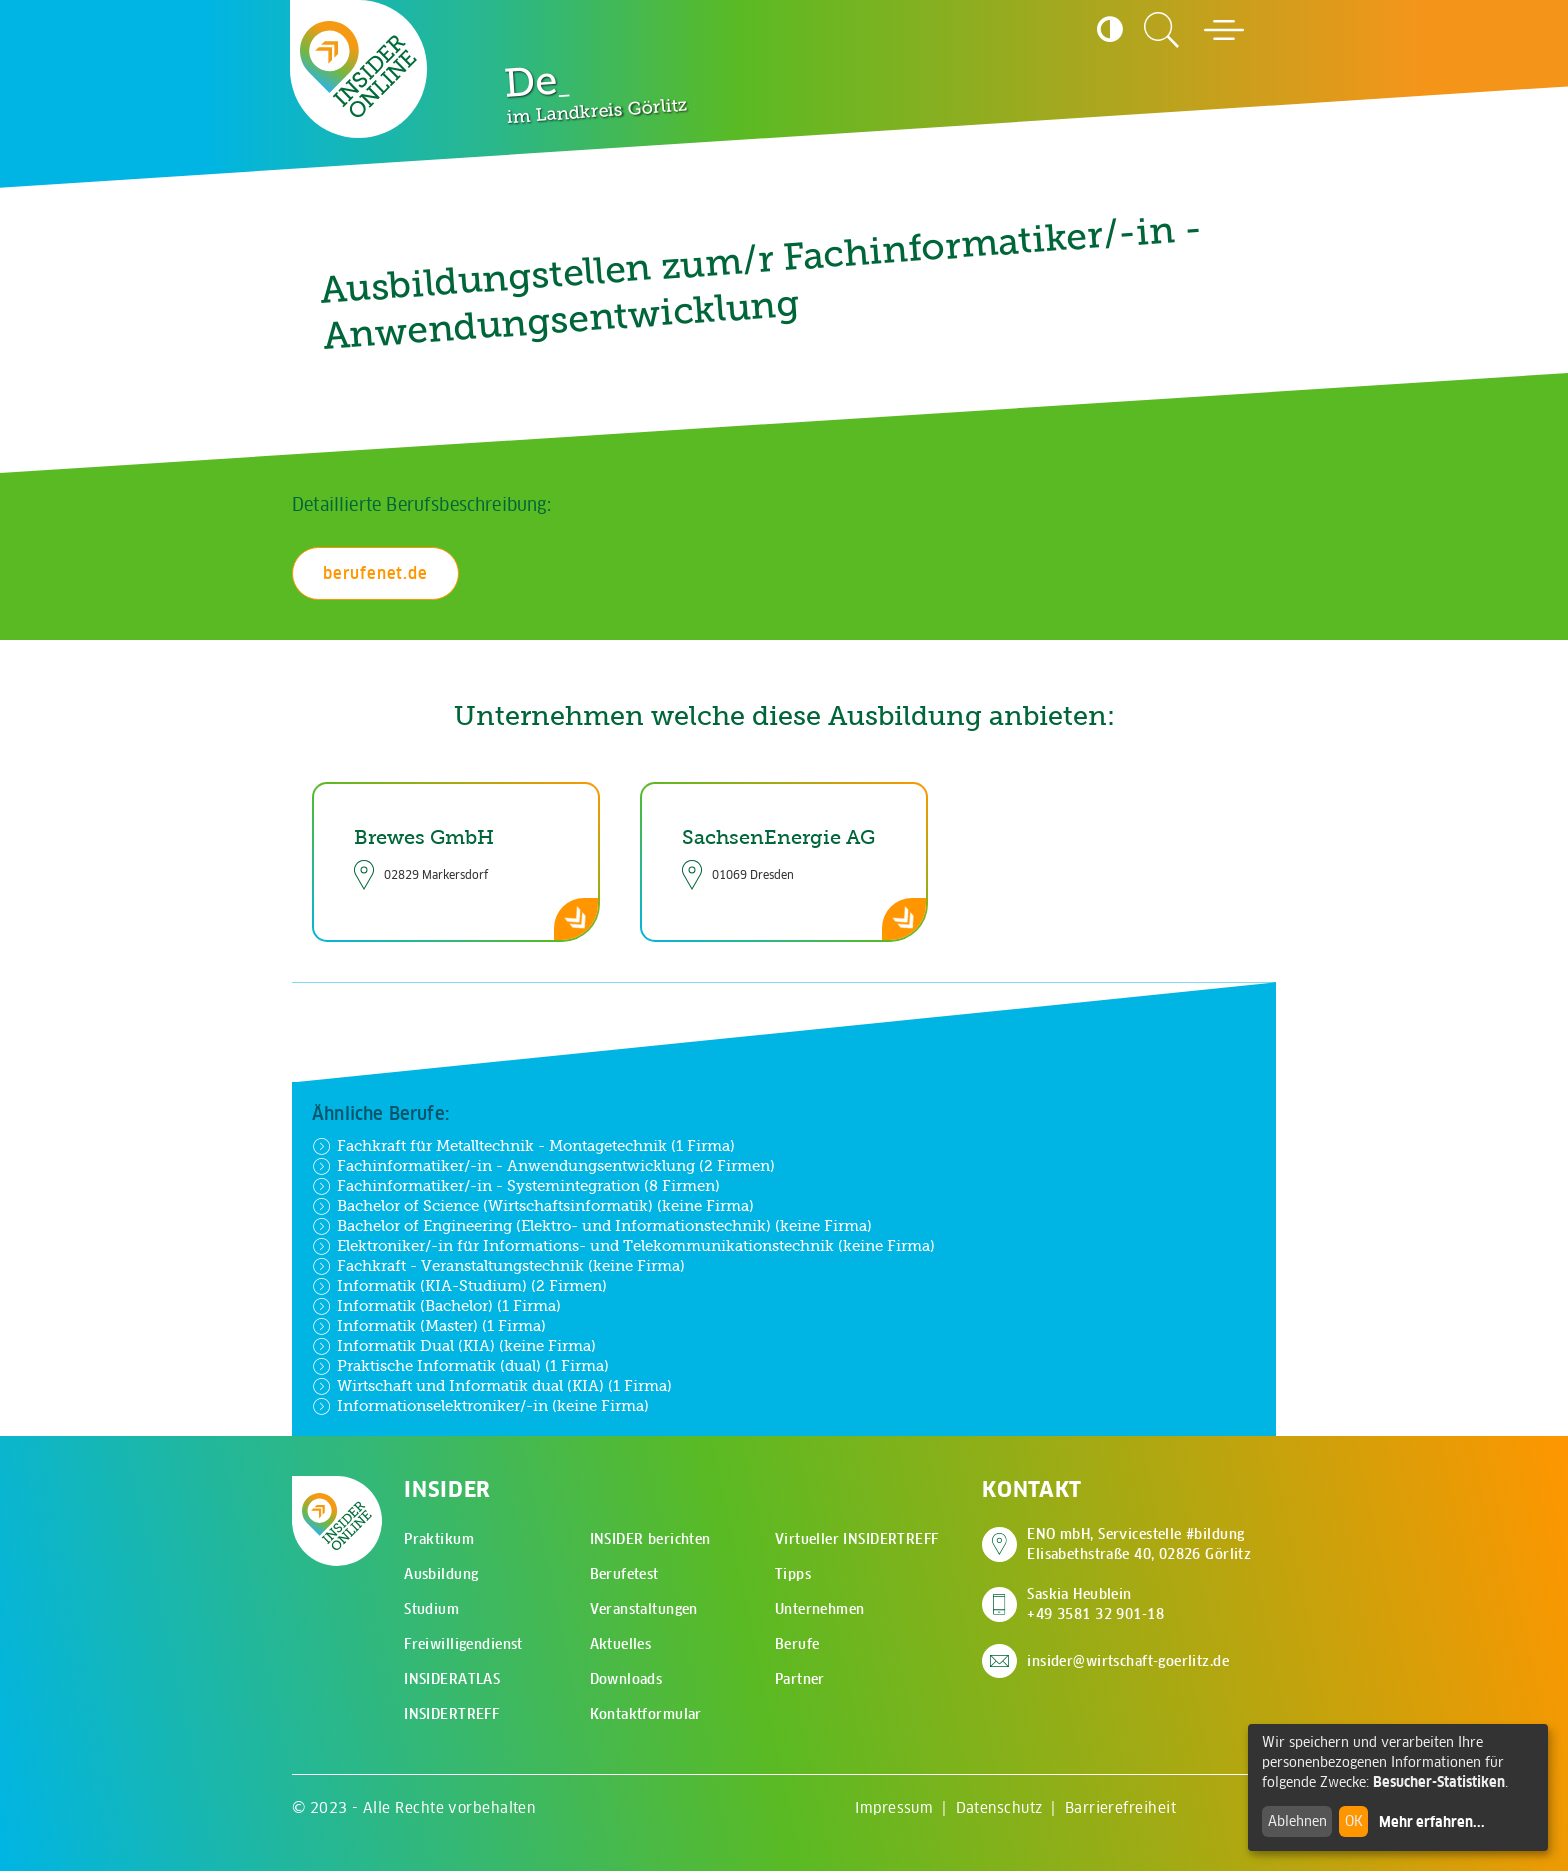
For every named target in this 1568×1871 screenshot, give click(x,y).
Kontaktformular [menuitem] (646, 1714)
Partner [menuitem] (800, 1679)
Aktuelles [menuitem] (621, 1644)
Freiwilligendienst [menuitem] (463, 1644)
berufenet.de (375, 573)
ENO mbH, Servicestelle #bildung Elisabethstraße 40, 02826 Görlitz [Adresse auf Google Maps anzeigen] (1139, 1544)
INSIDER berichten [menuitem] (650, 1539)
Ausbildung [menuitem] (441, 1574)
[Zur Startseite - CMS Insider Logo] (359, 68)
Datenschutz (999, 1807)
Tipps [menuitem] (793, 1574)
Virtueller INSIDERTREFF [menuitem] (857, 1539)
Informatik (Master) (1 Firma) (429, 1326)
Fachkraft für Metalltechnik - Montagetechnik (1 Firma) (523, 1146)
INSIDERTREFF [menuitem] (451, 1714)
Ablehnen (1297, 1821)
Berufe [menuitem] (797, 1644)
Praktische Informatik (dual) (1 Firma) (460, 1366)
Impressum (894, 1807)
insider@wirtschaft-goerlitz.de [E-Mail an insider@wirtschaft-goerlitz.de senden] (1128, 1661)
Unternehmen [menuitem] (820, 1609)
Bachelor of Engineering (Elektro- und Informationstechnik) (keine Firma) (592, 1226)
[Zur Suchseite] (1162, 30)
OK (1354, 1821)
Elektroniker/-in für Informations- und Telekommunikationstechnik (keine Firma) (623, 1246)
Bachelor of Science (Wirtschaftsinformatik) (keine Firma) (533, 1206)
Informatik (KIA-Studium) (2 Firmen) (459, 1286)
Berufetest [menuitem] (624, 1574)
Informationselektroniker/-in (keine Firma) (480, 1406)
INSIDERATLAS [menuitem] (452, 1679)
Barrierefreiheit (1120, 1807)
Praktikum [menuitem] (439, 1539)
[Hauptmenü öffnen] (1224, 30)
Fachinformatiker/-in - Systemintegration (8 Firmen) (516, 1186)
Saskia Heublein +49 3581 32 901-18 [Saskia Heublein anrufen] (1095, 1604)
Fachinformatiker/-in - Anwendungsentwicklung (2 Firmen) (543, 1166)
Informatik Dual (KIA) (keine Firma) (454, 1346)
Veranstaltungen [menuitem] (644, 1609)
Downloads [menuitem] (626, 1679)
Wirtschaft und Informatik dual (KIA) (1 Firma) (492, 1386)
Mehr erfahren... (1432, 1822)
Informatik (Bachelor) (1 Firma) (436, 1306)
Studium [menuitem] (431, 1609)
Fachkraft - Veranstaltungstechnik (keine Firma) (498, 1266)
